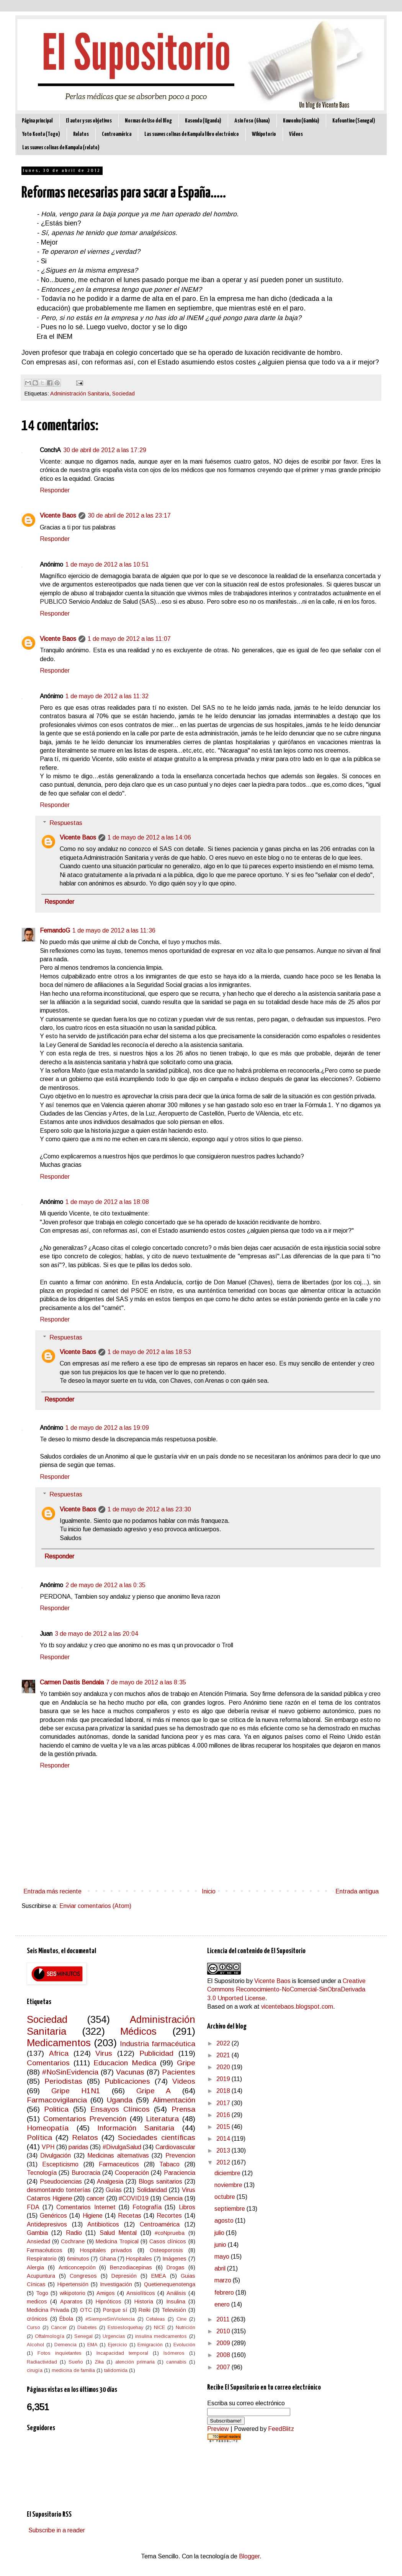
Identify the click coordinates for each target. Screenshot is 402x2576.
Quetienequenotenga (169, 2284)
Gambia (37, 2233)
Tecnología (42, 2172)
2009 (224, 2343)
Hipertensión (72, 2284)
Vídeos (296, 134)
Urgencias (114, 2336)
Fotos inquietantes (60, 2353)
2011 (223, 2319)
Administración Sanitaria (79, 393)
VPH (48, 2147)
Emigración (150, 2344)
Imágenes (174, 2259)
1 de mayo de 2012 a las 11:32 (107, 696)
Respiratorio (42, 2259)
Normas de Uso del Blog (148, 121)
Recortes (169, 2215)
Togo (42, 2293)
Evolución (184, 2344)
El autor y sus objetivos (89, 121)
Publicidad (156, 2053)
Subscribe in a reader (56, 2530)
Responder (55, 490)
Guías (114, 2190)
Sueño (76, 2362)
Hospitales (139, 2259)
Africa (59, 2053)
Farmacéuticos (44, 2250)
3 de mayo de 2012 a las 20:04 (96, 1633)
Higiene (93, 2215)
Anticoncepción (77, 2267)
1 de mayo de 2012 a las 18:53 (149, 1352)
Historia (143, 2301)
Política (39, 2137)
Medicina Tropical (117, 2241)
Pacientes (178, 2072)
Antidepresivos (47, 2224)
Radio (74, 2233)
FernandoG (55, 930)
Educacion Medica (124, 2063)
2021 (224, 2055)
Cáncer (59, 2327)
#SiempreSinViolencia (110, 2319)
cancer (96, 2198)
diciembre (228, 2173)
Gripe (186, 2063)
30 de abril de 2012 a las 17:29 (104, 450)
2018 (224, 2091)
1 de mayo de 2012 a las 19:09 (107, 1427)
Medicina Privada (48, 2310)
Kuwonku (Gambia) (301, 121)
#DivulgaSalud (122, 2147)
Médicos (138, 2031)
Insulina (175, 2301)
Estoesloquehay (125, 2327)
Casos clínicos (167, 2241)
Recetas (129, 2215)
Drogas (176, 2267)
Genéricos (53, 2215)
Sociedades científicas (156, 2137)
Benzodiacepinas (131, 2267)
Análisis (176, 2293)
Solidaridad (152, 2190)
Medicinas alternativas (118, 2155)
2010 (224, 2331)
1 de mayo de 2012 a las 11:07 (129, 638)
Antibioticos (103, 2224)
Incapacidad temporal (122, 2353)
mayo (222, 2256)
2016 (224, 2115)
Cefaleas (155, 2319)
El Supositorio (226, 1981)
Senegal (83, 2336)
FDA (33, 2207)
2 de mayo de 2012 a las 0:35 (105, 1585)
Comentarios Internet (85, 2207)
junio (221, 2244)
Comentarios (48, 2063)
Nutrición (185, 2327)
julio (220, 2233)
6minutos (78, 2259)
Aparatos (71, 2301)
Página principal (37, 121)
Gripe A (153, 2091)
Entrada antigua (357, 1891)
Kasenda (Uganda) (203, 121)
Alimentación (174, 2100)
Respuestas (65, 823)
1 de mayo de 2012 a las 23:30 (149, 1509)
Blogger (249, 2556)
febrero (224, 2292)
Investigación (116, 2284)
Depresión (124, 2276)
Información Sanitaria (135, 2128)
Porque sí (115, 2310)
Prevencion (180, 2155)
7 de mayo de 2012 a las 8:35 (146, 1682)
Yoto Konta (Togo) (41, 134)
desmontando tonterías (59, 2190)
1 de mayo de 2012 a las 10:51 (107, 564)
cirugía (34, 2370)
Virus (103, 2053)
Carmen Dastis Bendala (72, 1682)
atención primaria (135, 2362)
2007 (224, 2367)
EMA (92, 2344)
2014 (224, 2138)
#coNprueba (170, 2233)
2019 (224, 2079)
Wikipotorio (264, 134)
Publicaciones (127, 2081)
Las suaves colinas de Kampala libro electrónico (191, 134)
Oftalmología (49, 2336)
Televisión (174, 2310)
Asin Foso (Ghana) (252, 121)
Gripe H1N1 (75, 2091)
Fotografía (147, 2207)
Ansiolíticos (140, 2293)
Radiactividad (42, 2362)
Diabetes (87, 2327)
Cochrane (73, 2241)
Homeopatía (48, 2128)
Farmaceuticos (119, 2164)
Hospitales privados (106, 2250)
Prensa (183, 2109)
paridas (78, 2147)
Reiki (144, 2310)
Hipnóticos (108, 2301)
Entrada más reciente (52, 1891)
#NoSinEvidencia (70, 2072)
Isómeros (174, 2353)
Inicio (209, 1891)
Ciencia (173, 2198)
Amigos (105, 2293)
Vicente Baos (58, 515)
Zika (99, 2362)
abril (220, 2268)
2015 (224, 2127)
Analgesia (110, 2181)
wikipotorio (72, 2293)
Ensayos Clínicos (120, 2109)
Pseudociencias (61, 2181)
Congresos (83, 2276)
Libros (187, 2207)
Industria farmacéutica (157, 2044)
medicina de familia (73, 2370)
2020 (224, 2067)
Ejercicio (117, 2344)
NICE (159, 2327)
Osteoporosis (166, 2250)
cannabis (176, 2362)
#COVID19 (134, 2198)
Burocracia (86, 2172)
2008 (224, 2355)
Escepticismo (60, 2164)
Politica (56, 2109)
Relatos (81, 134)
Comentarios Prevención (85, 2119)
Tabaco (169, 2164)
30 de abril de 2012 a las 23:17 (129, 515)
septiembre (230, 2208)
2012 (224, 2162)
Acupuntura (41, 2276)
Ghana (108, 2259)
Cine (181, 2319)
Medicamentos (59, 2042)
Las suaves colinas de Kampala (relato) (61, 147)
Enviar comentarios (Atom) (95, 1906)
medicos (37, 2301)
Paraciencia (179, 2172)
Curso (33, 2327)
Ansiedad (38, 2241)
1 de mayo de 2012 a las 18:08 (107, 1202)
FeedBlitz (281, 2429)
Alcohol (35, 2344)
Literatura (162, 2119)
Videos (183, 2081)
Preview (218, 2429)
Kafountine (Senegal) (353, 121)
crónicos (37, 2319)
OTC (86, 2310)
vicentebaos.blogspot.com (297, 2006)
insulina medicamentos (161, 2336)
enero (222, 2304)
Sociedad (123, 393)
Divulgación (55, 2155)
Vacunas (130, 2072)
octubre (225, 2197)
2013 (224, 2150)
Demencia (65, 2344)
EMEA (158, 2276)
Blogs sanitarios (160, 2181)
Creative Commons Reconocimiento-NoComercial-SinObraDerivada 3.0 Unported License (286, 1989)
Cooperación (132, 2172)
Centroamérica (116, 134)
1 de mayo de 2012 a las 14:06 (149, 837)
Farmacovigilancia (57, 2100)
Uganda (119, 2100)
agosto (224, 2220)
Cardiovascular (175, 2147)
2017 (224, 2103)
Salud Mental (118, 2233)
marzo (223, 2280)
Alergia (35, 2267)
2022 (224, 2043)
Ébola (66, 2319)
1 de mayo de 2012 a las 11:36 (113, 930)
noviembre (229, 2185)
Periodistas (63, 2081)
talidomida (115, 2370)
